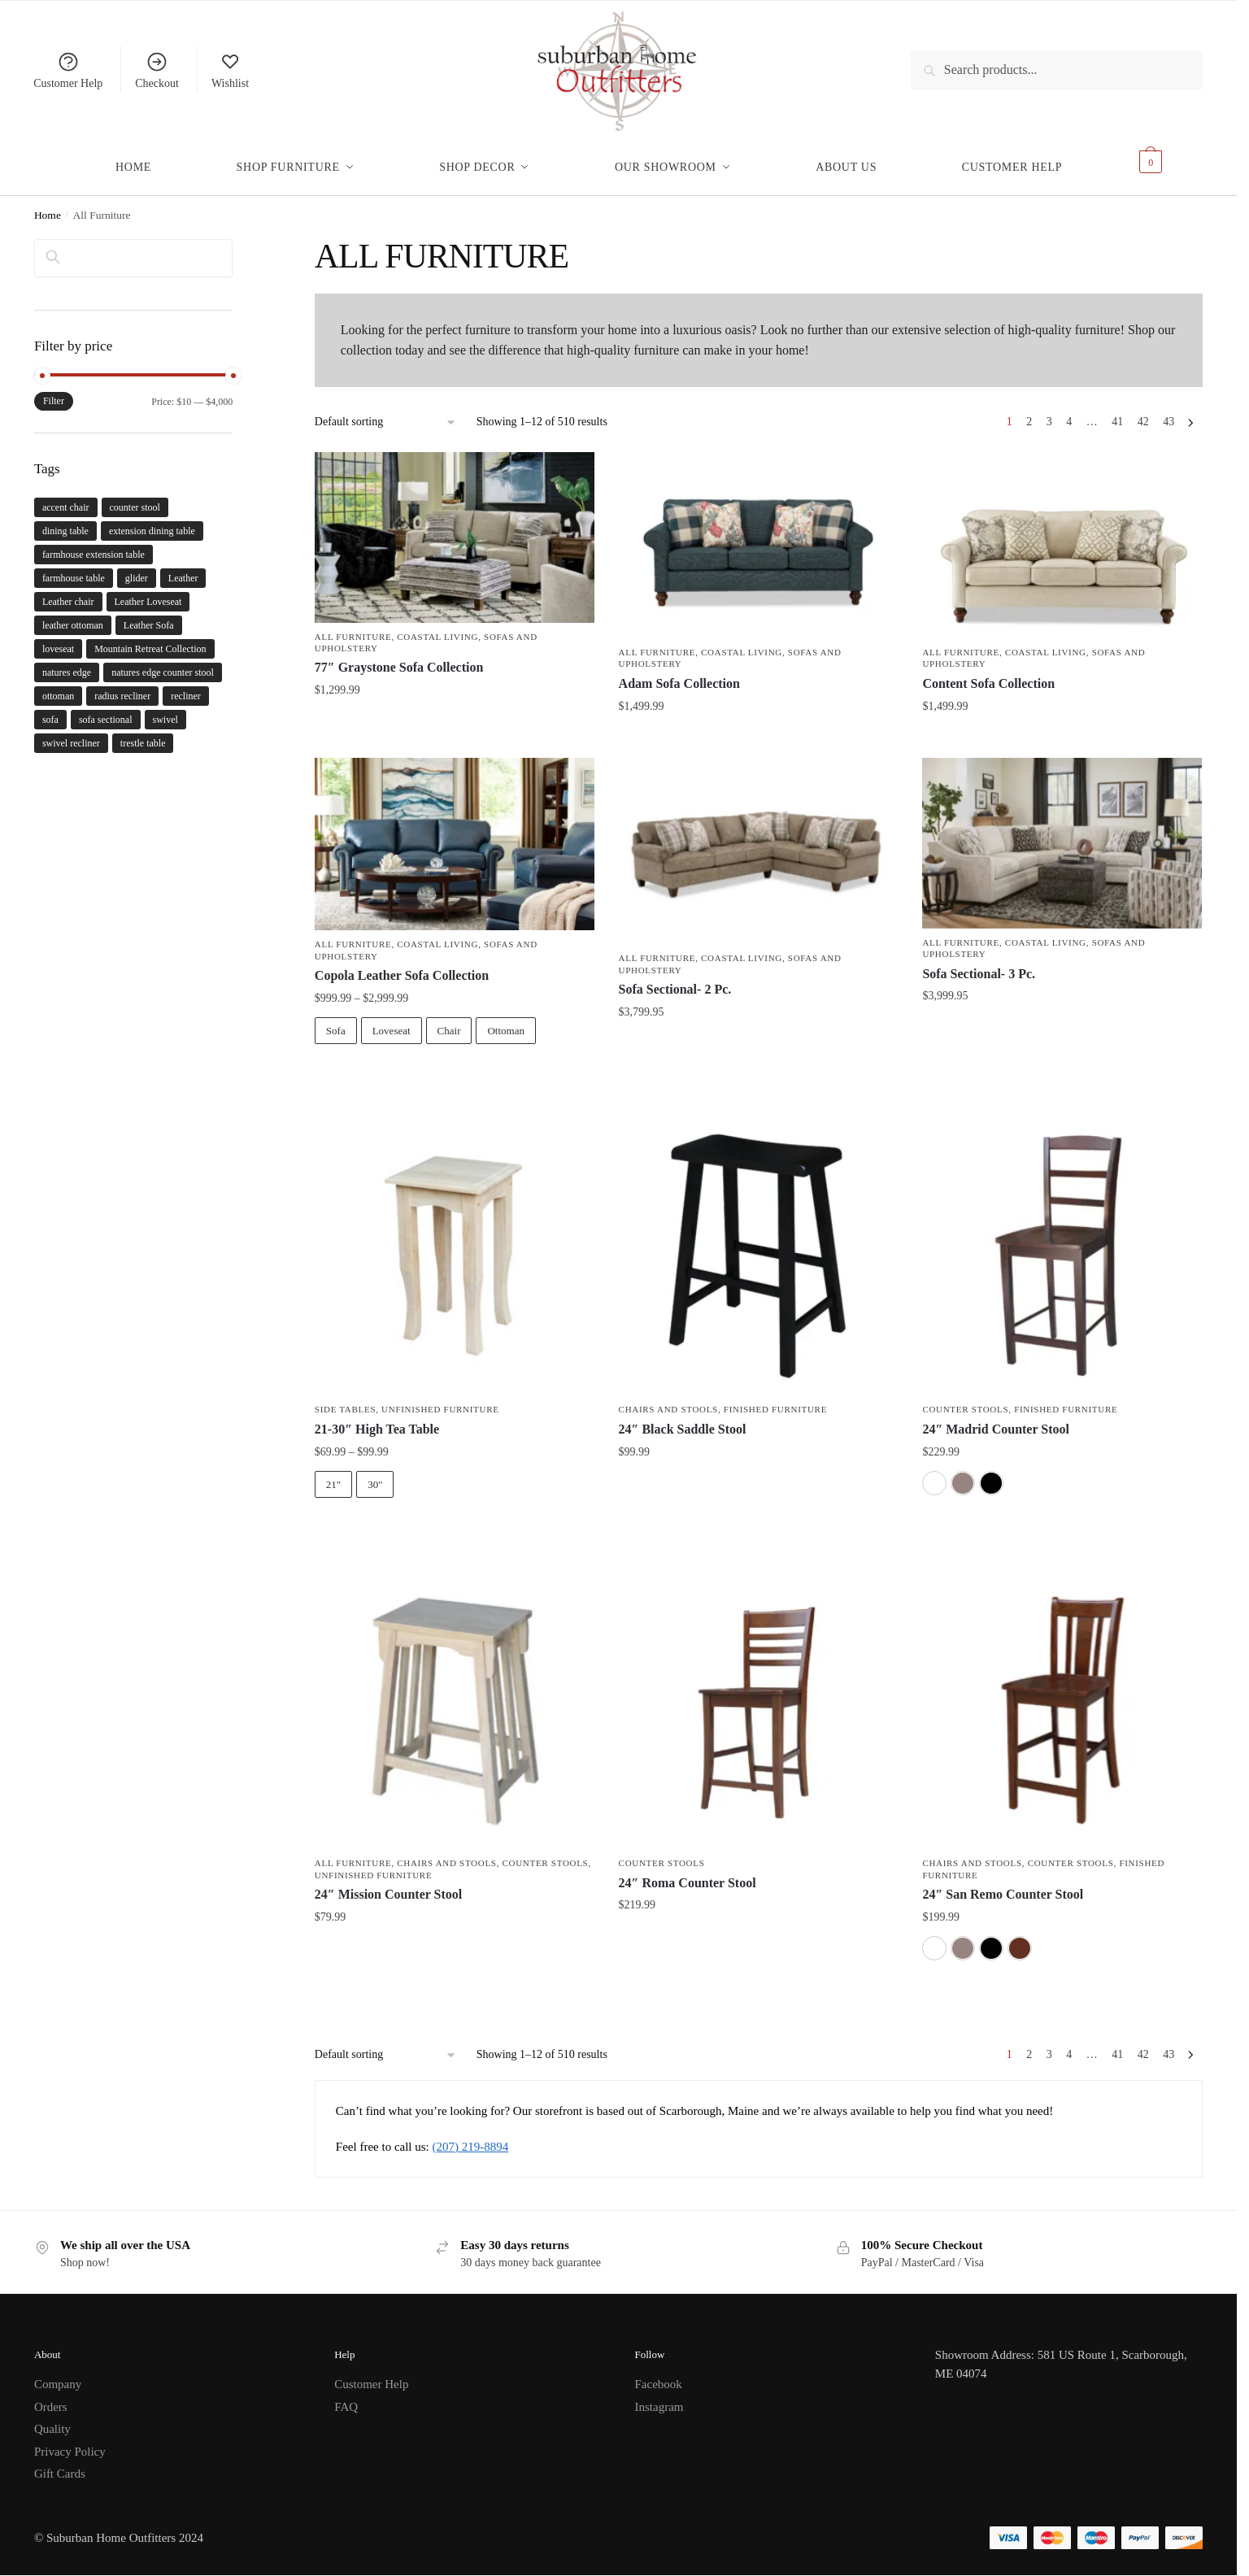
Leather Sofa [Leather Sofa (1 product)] (149, 615)
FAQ (346, 2397)
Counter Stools (965, 1399)
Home (47, 205)
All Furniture (353, 627)
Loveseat (391, 1021)
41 (1117, 412)
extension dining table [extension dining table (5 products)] (152, 521)
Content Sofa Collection (988, 674)
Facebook (658, 2374)
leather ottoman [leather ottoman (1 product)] (72, 615)
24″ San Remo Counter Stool (1002, 1884)
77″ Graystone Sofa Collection (399, 657)
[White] (934, 1473)
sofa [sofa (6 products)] (50, 710)
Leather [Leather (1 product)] (183, 568)
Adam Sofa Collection (679, 674)
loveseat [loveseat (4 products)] (58, 639)
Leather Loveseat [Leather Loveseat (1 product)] (148, 592)
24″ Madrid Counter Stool (995, 1419)
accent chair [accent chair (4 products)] (65, 497)
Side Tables (345, 1399)
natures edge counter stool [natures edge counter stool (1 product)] (162, 662)
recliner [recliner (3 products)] (186, 686)
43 (1168, 412)
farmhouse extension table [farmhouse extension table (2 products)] (93, 544)
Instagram (659, 2397)
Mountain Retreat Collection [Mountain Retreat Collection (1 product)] (150, 639)
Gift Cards (59, 2463)
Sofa (336, 1021)
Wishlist (230, 69)
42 (1143, 412)
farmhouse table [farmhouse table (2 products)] (73, 568)
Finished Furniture (775, 1399)
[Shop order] (386, 412)
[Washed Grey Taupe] (963, 1473)
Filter (53, 391)
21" (333, 1475)
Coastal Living (437, 627)
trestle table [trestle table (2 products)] (143, 733)
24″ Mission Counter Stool (388, 1884)
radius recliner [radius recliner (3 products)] (122, 686)
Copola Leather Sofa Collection (402, 966)
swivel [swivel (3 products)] (165, 710)
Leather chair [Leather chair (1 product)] (68, 592)
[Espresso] (1019, 1938)
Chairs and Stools (668, 1399)
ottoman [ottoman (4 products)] (58, 686)
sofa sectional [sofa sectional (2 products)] (106, 710)
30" (375, 1475)
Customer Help (67, 69)
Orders (50, 2397)
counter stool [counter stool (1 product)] (135, 497)
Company (57, 2374)
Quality (52, 2419)
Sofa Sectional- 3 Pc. (978, 964)
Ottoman (505, 1021)
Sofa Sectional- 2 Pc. (675, 979)
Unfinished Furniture (439, 1399)
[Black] (991, 1473)
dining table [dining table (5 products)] (65, 521)
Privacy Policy (70, 2441)
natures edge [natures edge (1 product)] (66, 662)
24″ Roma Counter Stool (687, 1873)
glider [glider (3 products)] (136, 568)
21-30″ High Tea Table (377, 1419)
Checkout (157, 69)
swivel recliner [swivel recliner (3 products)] (71, 733)
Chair (449, 1021)
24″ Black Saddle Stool (682, 1419)
